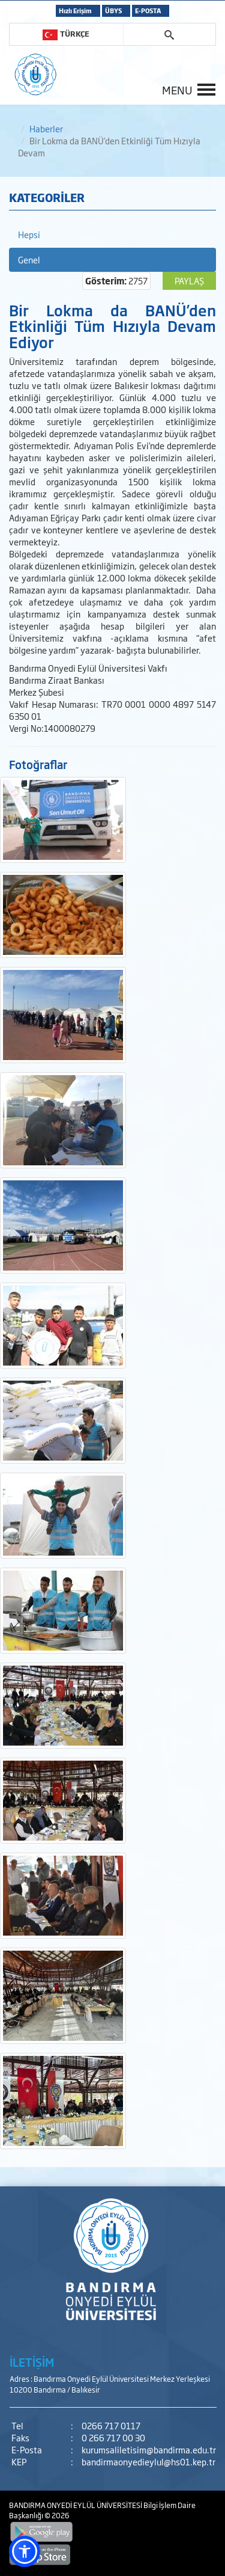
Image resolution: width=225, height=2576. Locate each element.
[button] (24, 2551)
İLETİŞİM (32, 2362)
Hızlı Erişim (75, 10)
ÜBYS (113, 10)
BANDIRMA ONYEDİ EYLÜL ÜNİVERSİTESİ (76, 2505)
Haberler (46, 128)
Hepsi (29, 234)
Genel (29, 259)
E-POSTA (148, 10)
